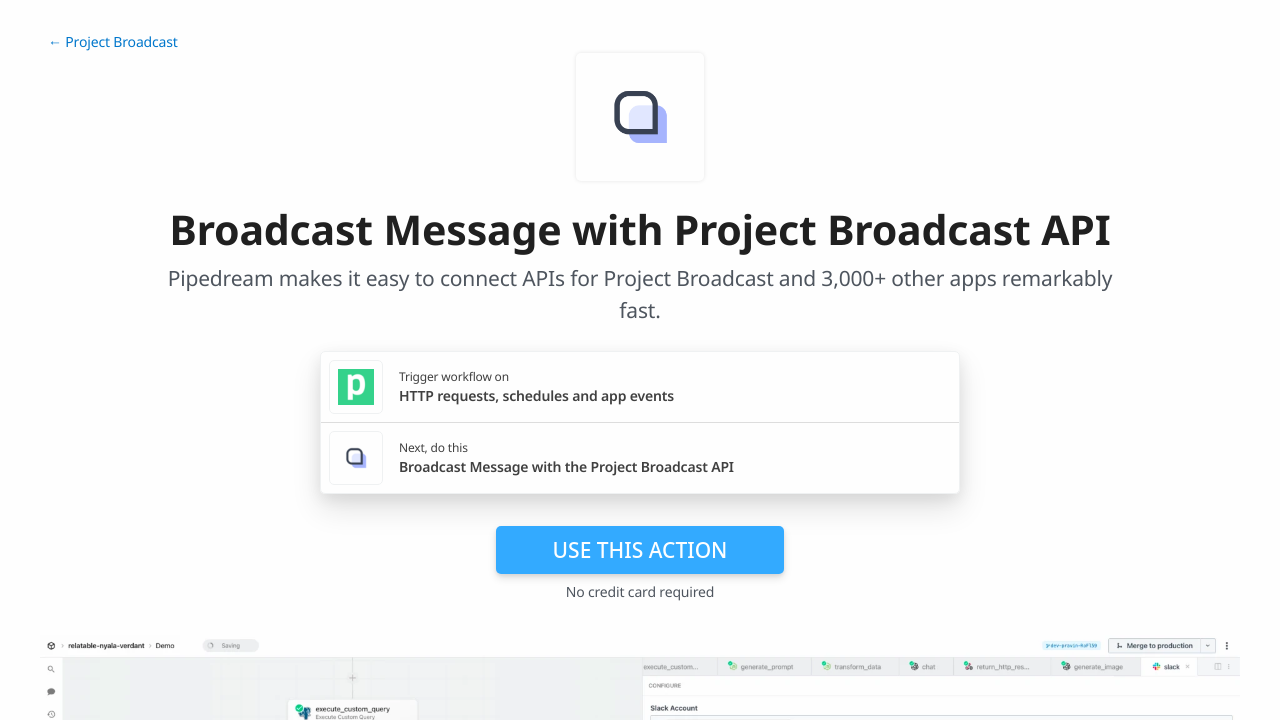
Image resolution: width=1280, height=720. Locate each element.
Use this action (640, 550)
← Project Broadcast (113, 42)
